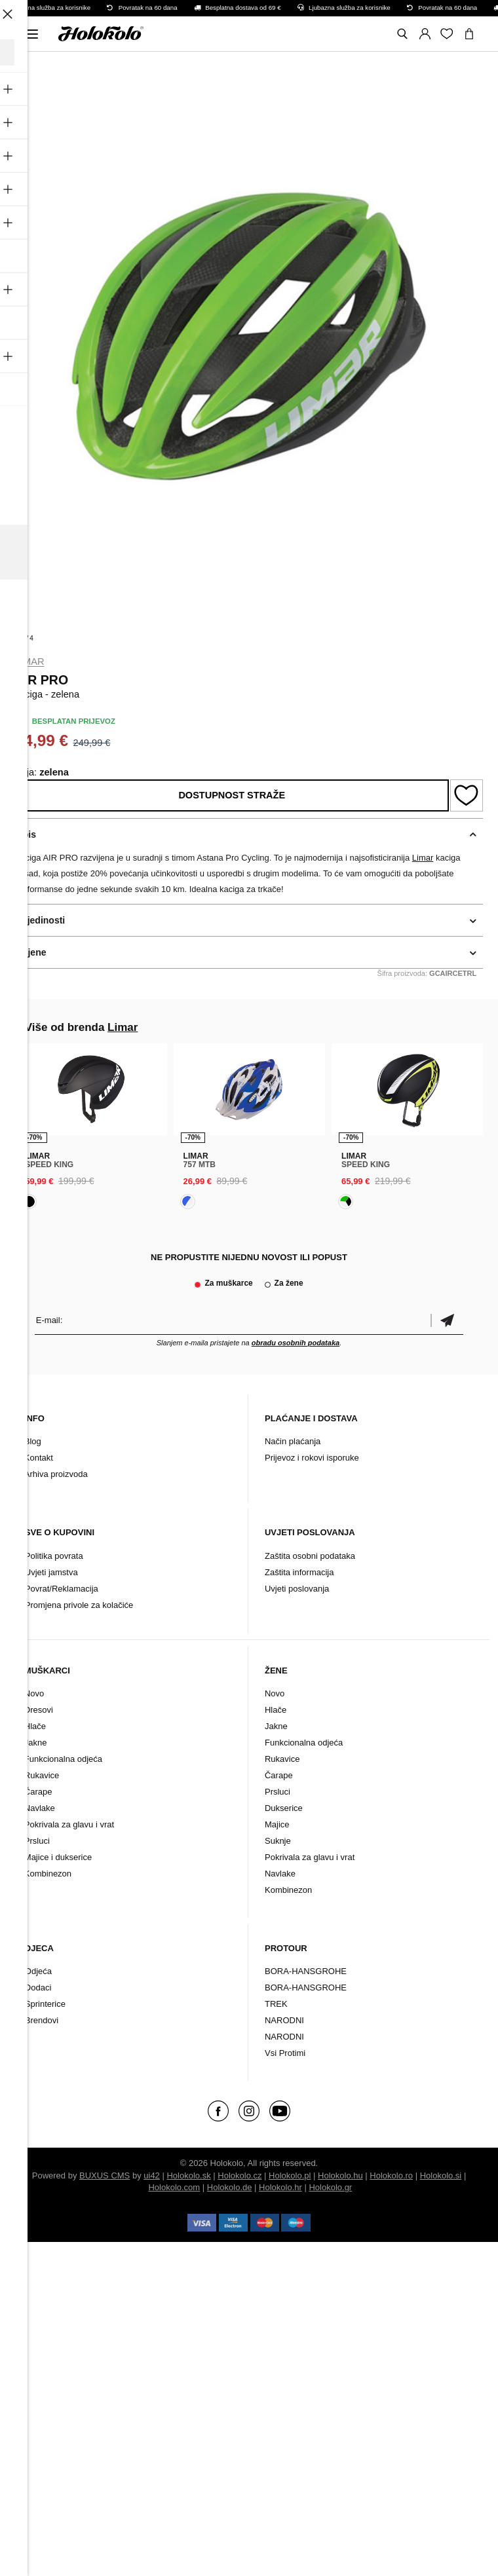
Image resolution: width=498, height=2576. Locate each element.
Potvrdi (447, 1320)
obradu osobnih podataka (295, 1343)
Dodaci (38, 1987)
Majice (277, 1824)
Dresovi (38, 1710)
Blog (32, 1441)
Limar (30, 661)
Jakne (35, 1742)
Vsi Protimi (285, 2053)
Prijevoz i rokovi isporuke (312, 1458)
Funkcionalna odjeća (63, 1759)
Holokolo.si (441, 2175)
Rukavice (41, 1775)
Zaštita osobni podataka (310, 1556)
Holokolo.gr (330, 2187)
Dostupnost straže (231, 795)
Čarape (38, 1792)
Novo (34, 1693)
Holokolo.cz (239, 2175)
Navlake (39, 1808)
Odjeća (38, 1971)
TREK (276, 2004)
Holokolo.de (229, 2187)
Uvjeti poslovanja (297, 1589)
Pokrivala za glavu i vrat (69, 1824)
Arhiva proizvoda (56, 1474)
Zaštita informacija (299, 1572)
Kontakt (38, 1458)
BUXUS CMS (104, 2175)
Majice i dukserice (58, 1857)
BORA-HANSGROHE (306, 1971)
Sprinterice (45, 2004)
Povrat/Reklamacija (61, 1589)
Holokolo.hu (340, 2175)
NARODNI (284, 2020)
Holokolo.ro (391, 2175)
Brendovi (41, 2020)
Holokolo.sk (188, 2175)
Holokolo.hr (280, 2187)
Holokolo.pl (290, 2175)
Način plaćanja (292, 1441)
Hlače (35, 1726)
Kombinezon (47, 1873)
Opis (26, 834)
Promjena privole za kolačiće (79, 1605)
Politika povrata (54, 1556)
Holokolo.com (174, 2187)
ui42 (152, 2175)
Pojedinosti (40, 920)
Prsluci (37, 1841)
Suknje (278, 1841)
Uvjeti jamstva (51, 1572)
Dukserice (284, 1808)
